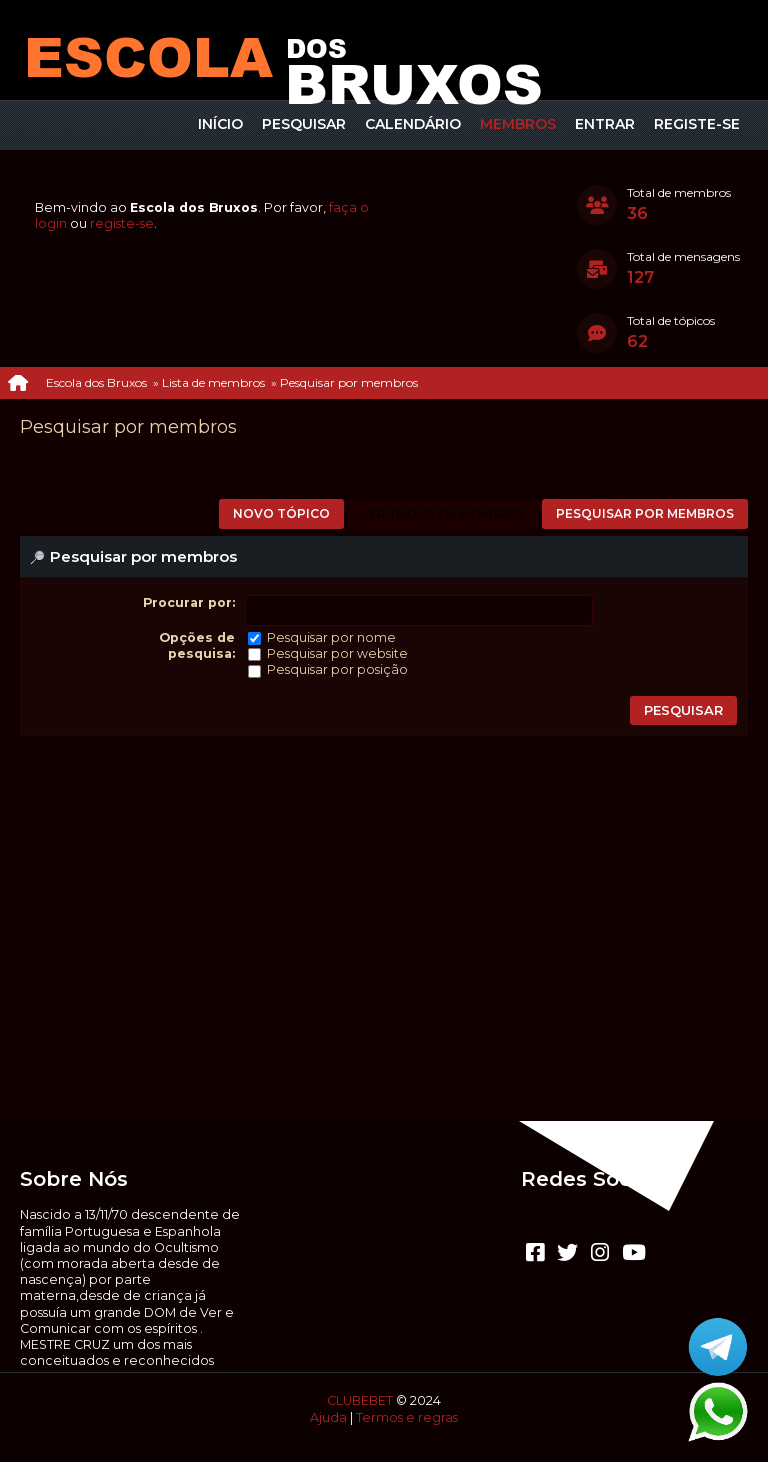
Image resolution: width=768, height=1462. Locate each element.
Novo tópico (281, 513)
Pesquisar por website (337, 653)
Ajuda (328, 1417)
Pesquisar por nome (331, 637)
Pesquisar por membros (645, 513)
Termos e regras (407, 1417)
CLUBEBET (360, 1400)
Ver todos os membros (443, 513)
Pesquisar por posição (337, 669)
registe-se (122, 223)
